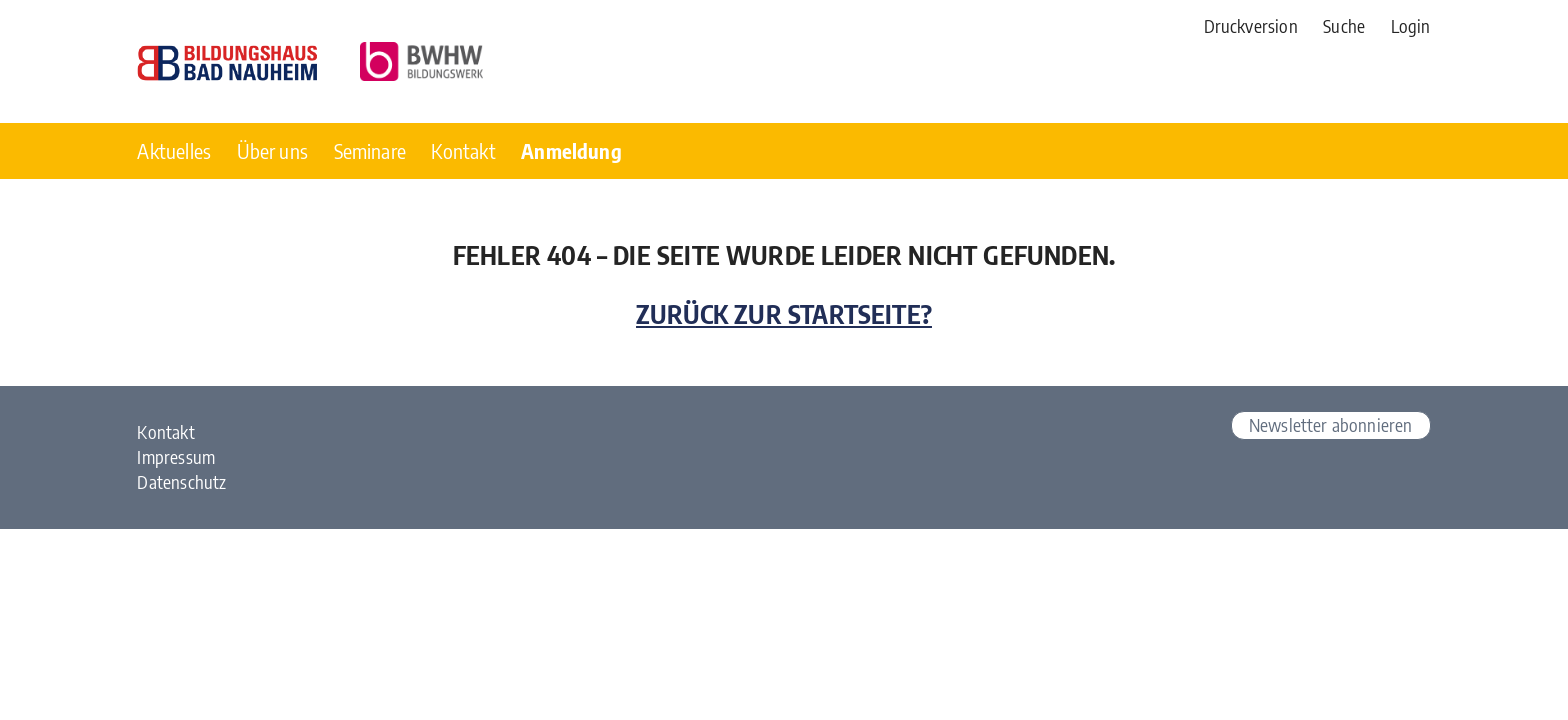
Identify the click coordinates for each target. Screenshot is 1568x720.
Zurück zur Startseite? (784, 314)
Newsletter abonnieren (1331, 425)
